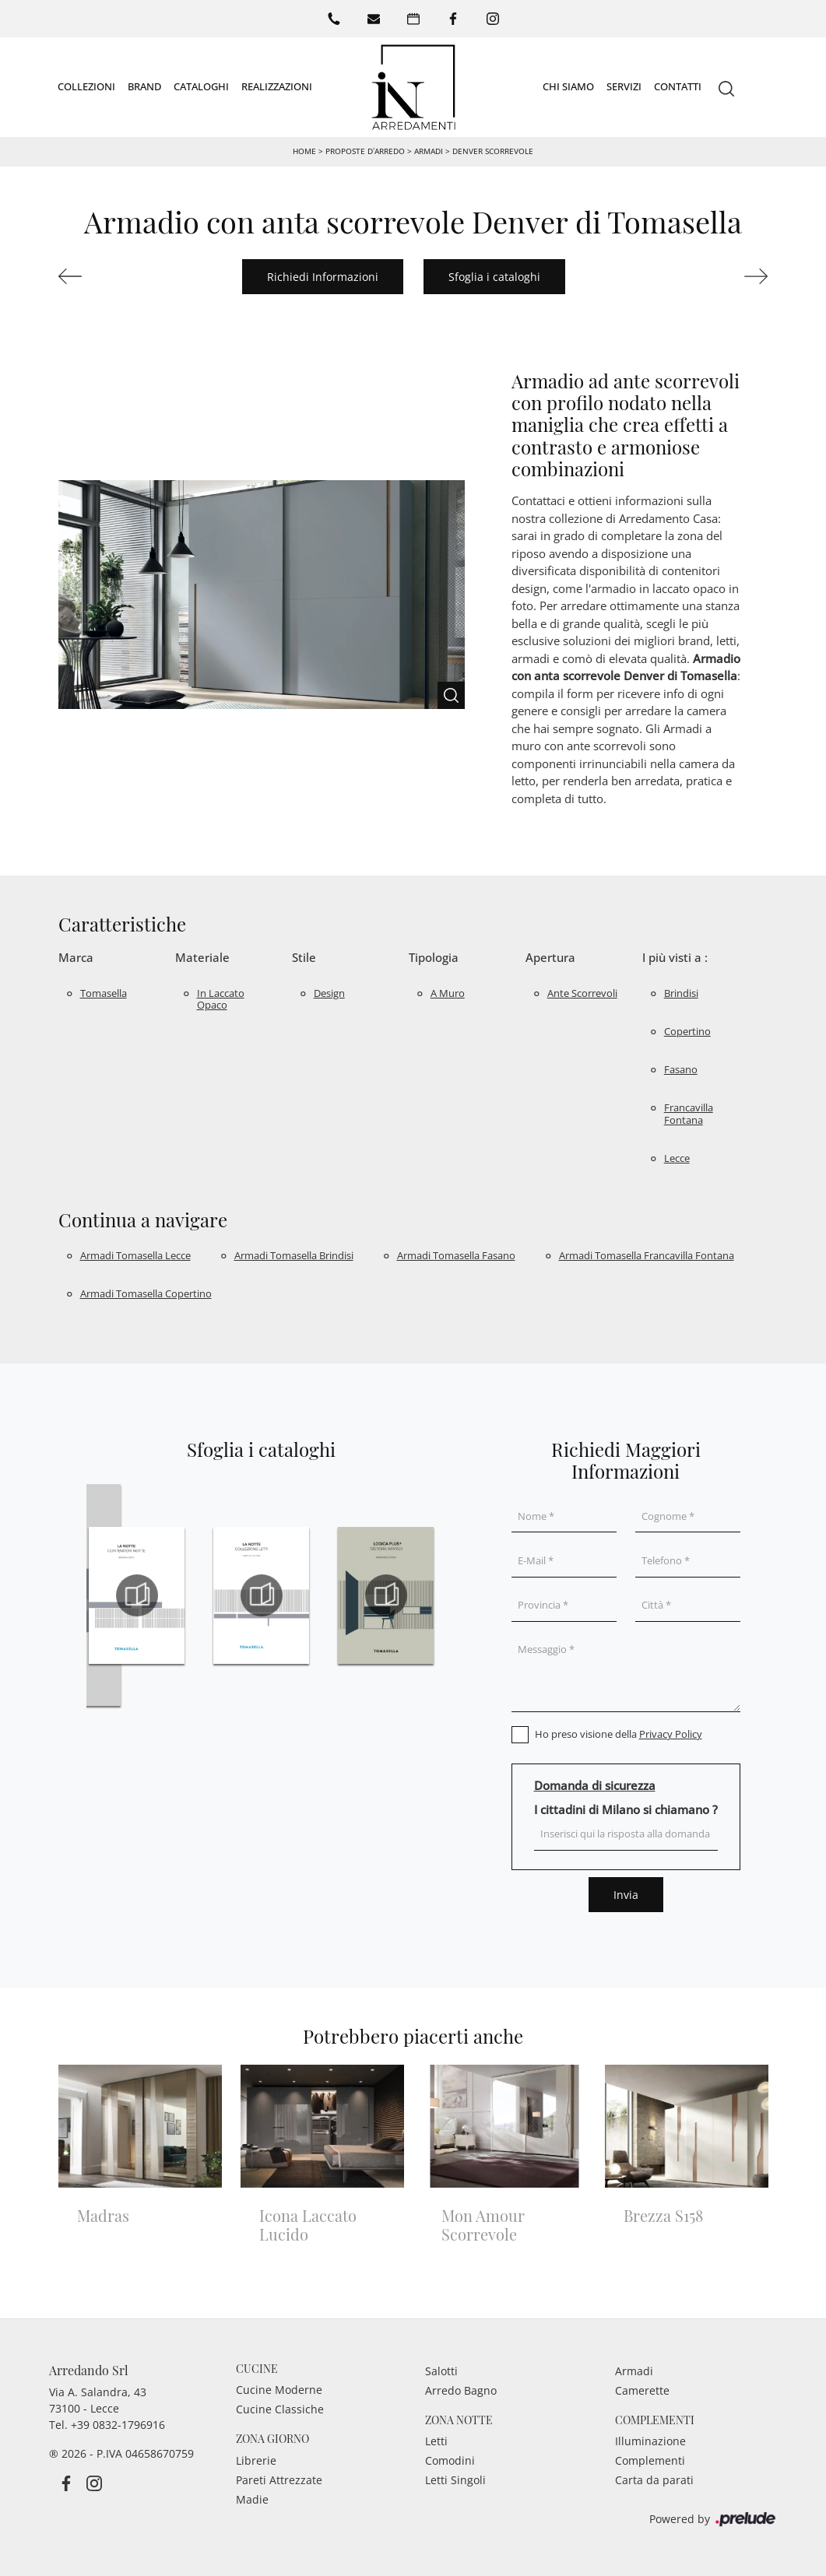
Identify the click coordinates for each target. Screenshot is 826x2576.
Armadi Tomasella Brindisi (293, 1255)
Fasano (681, 1069)
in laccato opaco (220, 999)
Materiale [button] (202, 957)
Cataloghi (201, 86)
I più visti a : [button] (675, 957)
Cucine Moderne (279, 2389)
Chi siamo (568, 86)
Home (304, 151)
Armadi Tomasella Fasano (456, 1255)
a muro (448, 993)
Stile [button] (304, 957)
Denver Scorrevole (492, 151)
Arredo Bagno (461, 2390)
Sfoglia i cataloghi (494, 276)
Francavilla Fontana (688, 1113)
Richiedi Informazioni (322, 276)
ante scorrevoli (582, 993)
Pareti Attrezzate (279, 2479)
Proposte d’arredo (365, 151)
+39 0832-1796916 (118, 2424)
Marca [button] (75, 957)
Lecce (677, 1158)
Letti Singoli (455, 2479)
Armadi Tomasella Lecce (135, 1255)
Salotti (441, 2371)
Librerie (256, 2460)
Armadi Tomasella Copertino (146, 1293)
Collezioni (86, 86)
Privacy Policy (670, 1734)
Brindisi (681, 993)
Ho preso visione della (618, 1734)
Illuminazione (650, 2441)
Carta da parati (654, 2479)
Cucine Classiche (280, 2409)
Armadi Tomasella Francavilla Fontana (646, 1255)
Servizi (623, 86)
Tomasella (103, 993)
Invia (625, 1894)
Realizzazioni (276, 86)
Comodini (450, 2460)
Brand (144, 86)
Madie (252, 2499)
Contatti (677, 86)
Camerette (642, 2390)
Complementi (650, 2460)
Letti (436, 2441)
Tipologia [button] (434, 957)
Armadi (428, 151)
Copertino (687, 1031)
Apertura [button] (550, 957)
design (329, 993)
